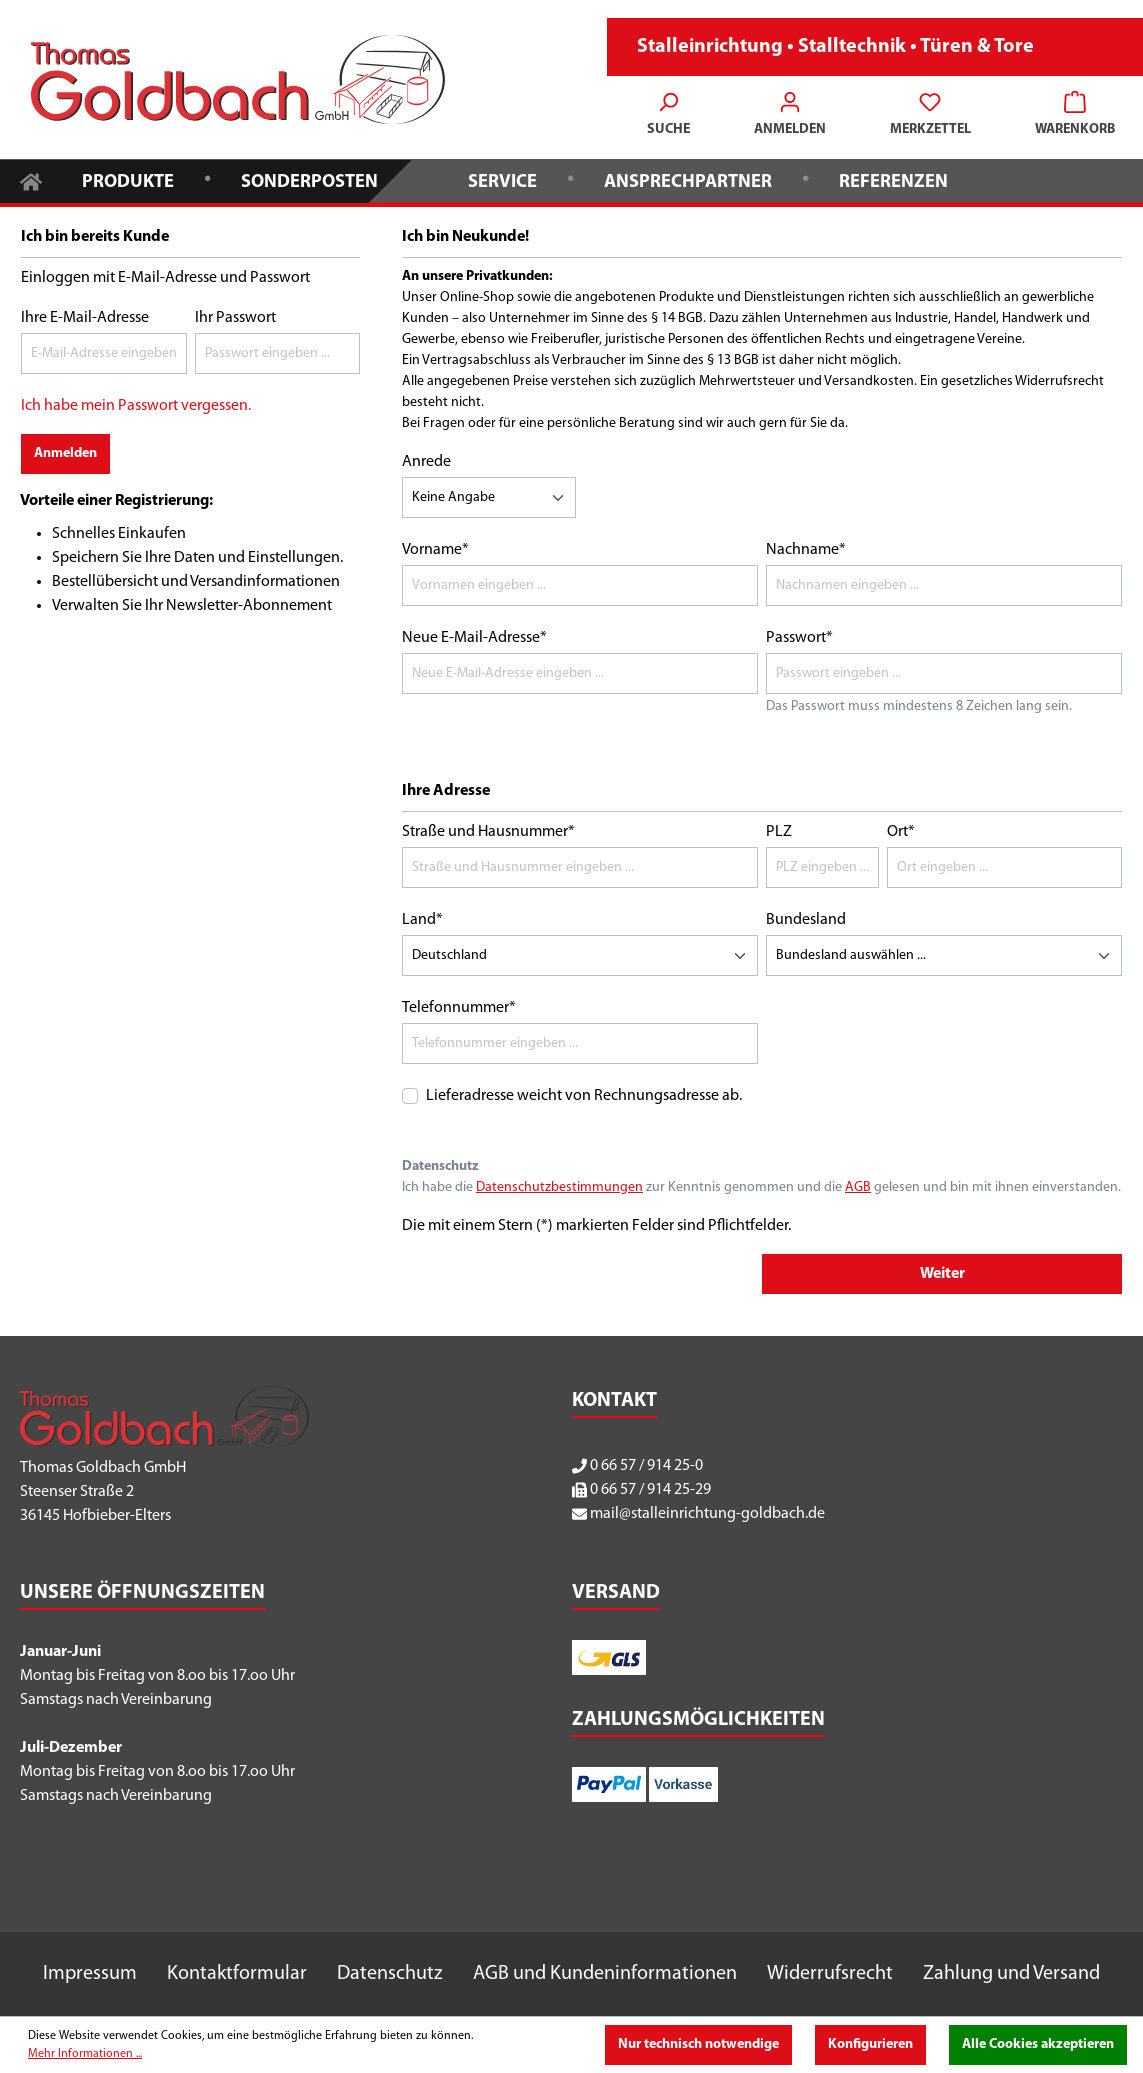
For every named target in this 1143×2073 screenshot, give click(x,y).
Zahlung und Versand (1011, 1974)
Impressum (90, 1974)
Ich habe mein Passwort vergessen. (136, 406)
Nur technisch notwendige (698, 2044)
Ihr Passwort (235, 318)
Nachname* (806, 550)
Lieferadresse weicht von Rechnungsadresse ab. (584, 1096)
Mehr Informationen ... (85, 2054)
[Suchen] (668, 116)
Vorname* (435, 550)
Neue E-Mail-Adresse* (474, 638)
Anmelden (65, 453)
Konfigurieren (870, 2044)
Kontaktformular (237, 1974)
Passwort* (799, 638)
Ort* (901, 832)
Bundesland (806, 920)
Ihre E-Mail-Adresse (85, 318)
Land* (422, 920)
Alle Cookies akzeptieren (1038, 2044)
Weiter (942, 1274)
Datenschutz (390, 1974)
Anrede (426, 462)
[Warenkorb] (1069, 116)
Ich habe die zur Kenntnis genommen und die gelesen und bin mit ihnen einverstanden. (761, 1187)
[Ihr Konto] (790, 116)
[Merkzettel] (930, 116)
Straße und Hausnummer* (488, 832)
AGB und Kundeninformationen (605, 1974)
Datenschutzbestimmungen (559, 1187)
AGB (858, 1187)
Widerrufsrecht (830, 1974)
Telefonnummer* (459, 1008)
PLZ (779, 832)
